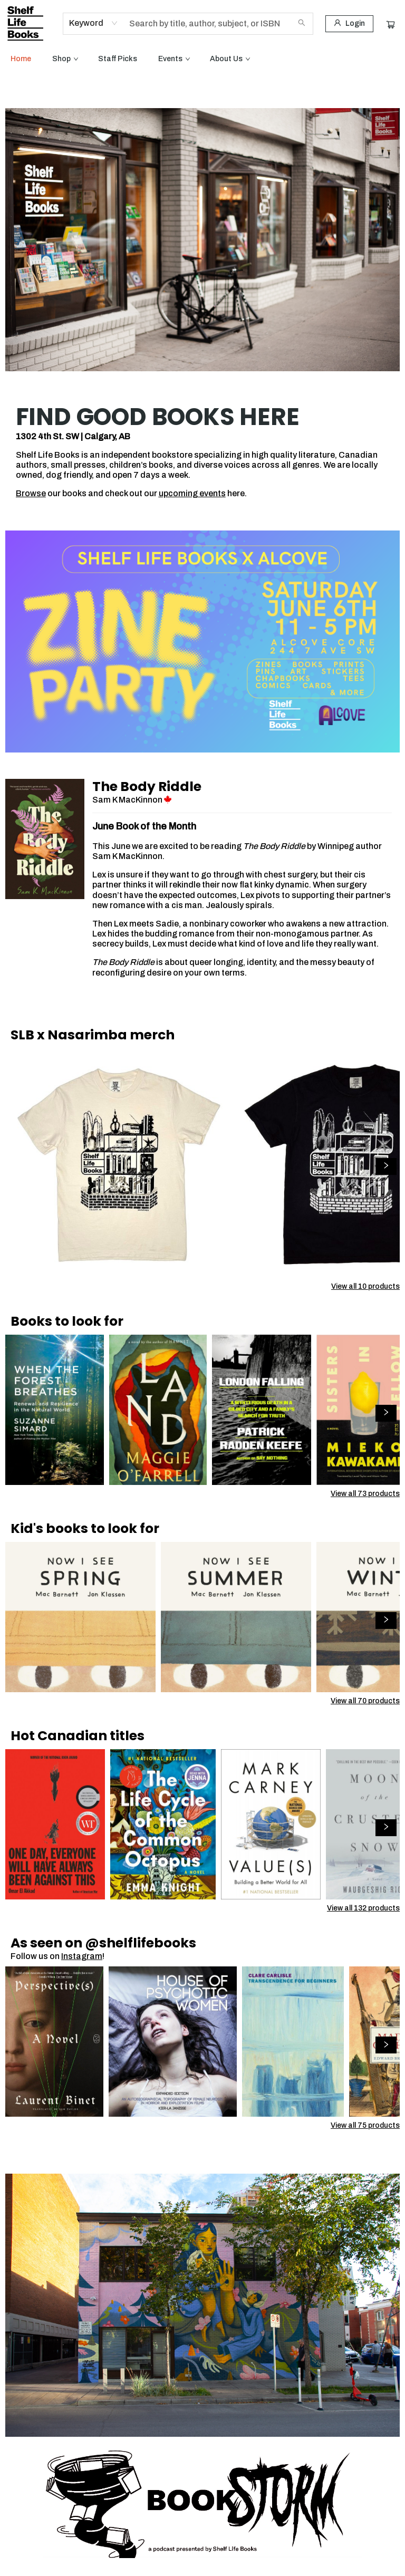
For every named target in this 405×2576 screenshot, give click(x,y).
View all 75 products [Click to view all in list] (365, 2125)
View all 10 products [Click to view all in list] (365, 1286)
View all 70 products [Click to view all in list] (365, 1701)
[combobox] (93, 23)
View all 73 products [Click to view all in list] (365, 1494)
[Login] (349, 23)
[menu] (202, 59)
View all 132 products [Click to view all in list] (363, 1908)
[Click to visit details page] (44, 839)
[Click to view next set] (386, 1166)
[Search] (301, 23)
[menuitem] (21, 59)
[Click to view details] (120, 1163)
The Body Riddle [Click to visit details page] (146, 787)
